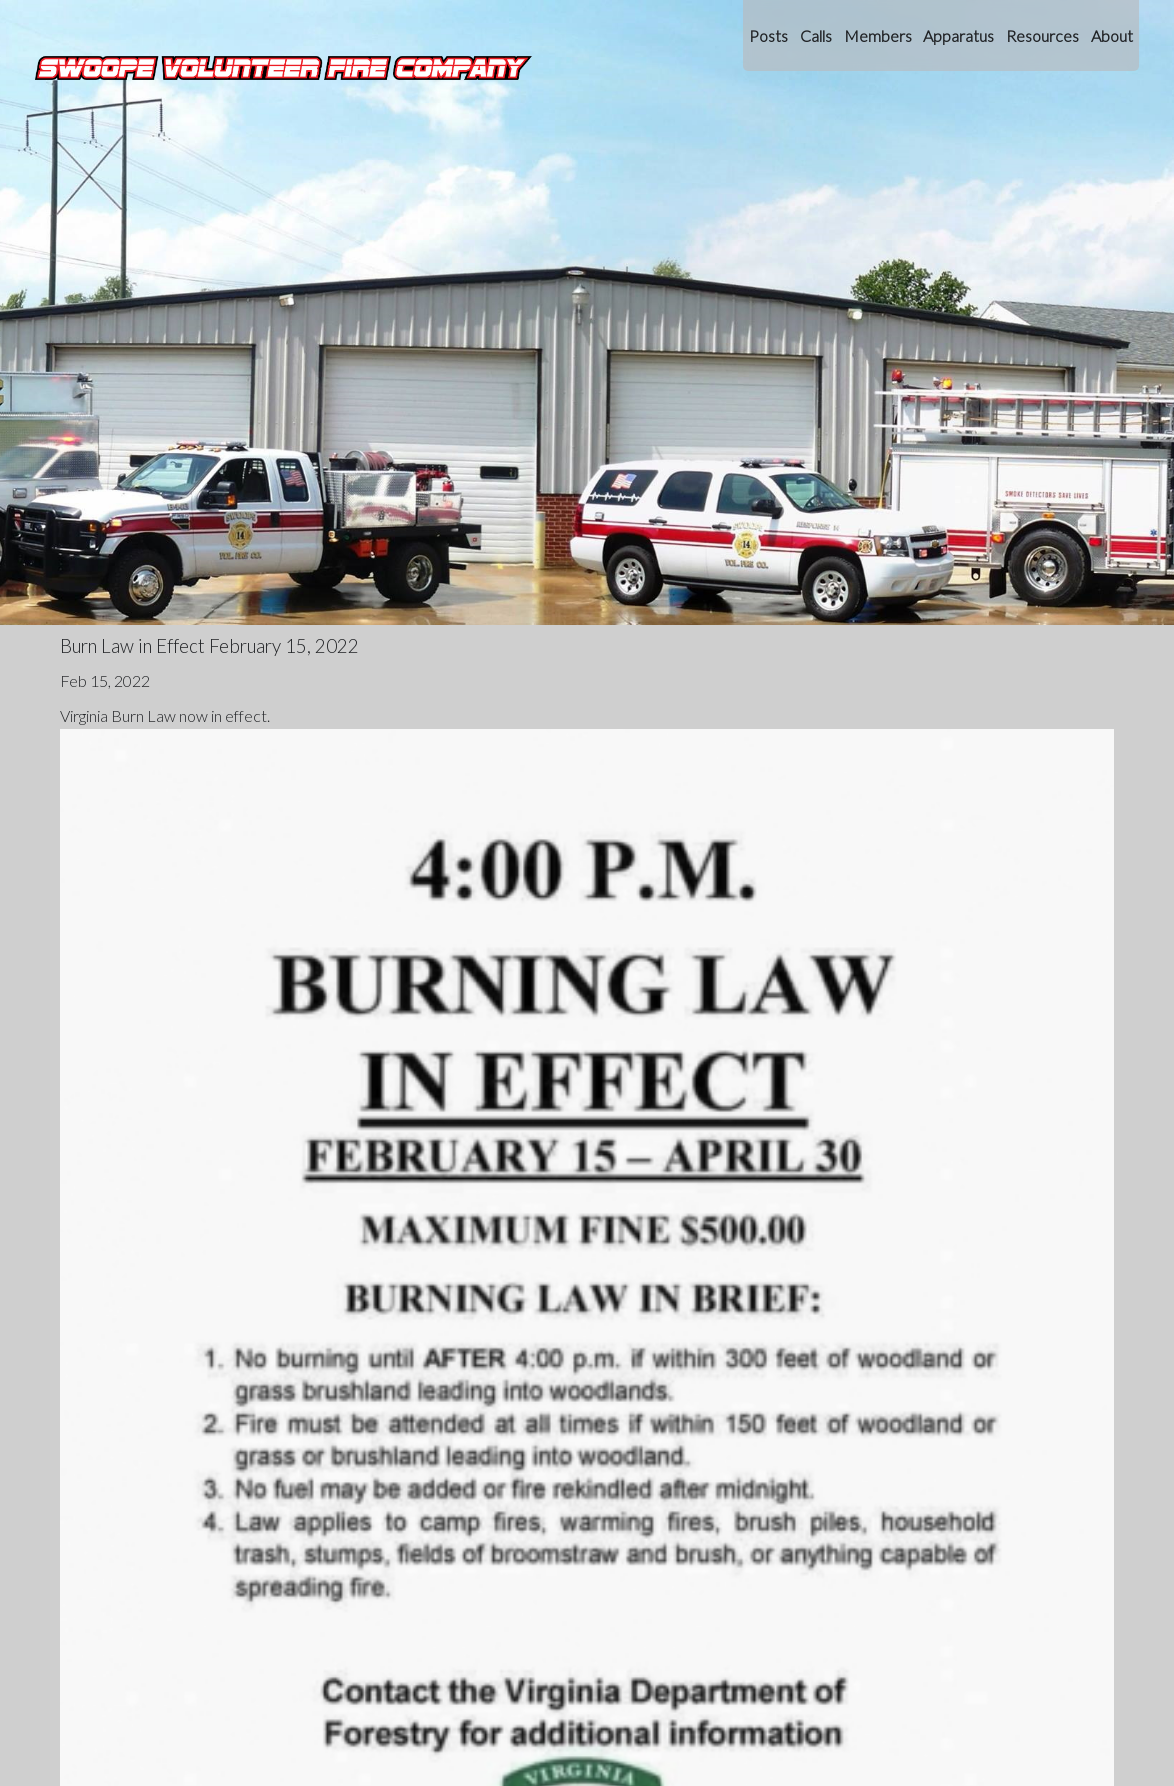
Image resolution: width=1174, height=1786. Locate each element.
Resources (1042, 35)
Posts (768, 35)
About (1112, 35)
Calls (816, 35)
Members (878, 35)
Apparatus (958, 35)
